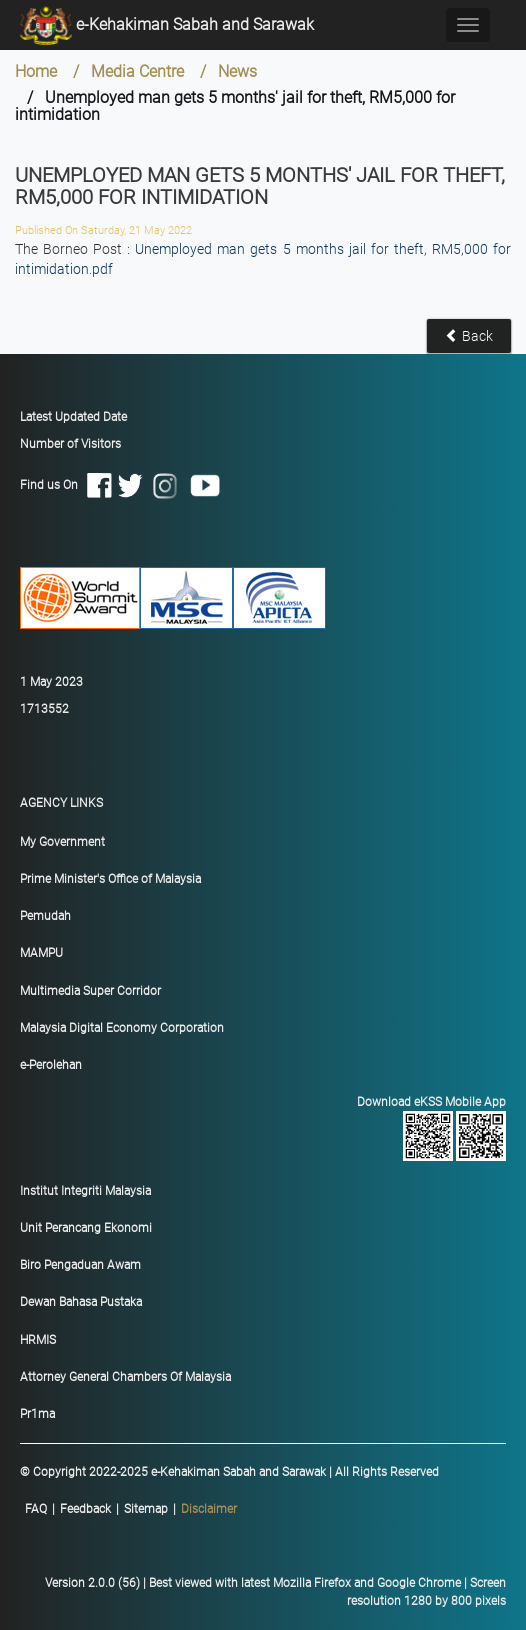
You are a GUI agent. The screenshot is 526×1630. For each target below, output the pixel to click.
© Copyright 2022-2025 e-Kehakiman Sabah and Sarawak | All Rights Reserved (229, 1472)
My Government (62, 842)
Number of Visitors (70, 444)
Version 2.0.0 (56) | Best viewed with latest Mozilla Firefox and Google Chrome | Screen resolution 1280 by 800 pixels (275, 1591)
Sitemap (146, 1509)
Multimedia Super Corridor (90, 991)
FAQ (36, 1509)
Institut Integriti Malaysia (85, 1191)
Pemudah (45, 916)
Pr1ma (37, 1414)
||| (131, 1509)
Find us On (121, 485)
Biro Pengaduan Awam (80, 1265)
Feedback (85, 1509)
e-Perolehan (51, 1065)
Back (469, 336)
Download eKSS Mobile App (268, 1128)
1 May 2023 (51, 682)
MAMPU (41, 953)
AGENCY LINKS (61, 803)
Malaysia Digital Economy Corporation (122, 1028)
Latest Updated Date (73, 417)
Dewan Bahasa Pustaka (81, 1302)
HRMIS (38, 1340)
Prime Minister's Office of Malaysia (110, 879)
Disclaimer (209, 1509)
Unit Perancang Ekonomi (86, 1228)
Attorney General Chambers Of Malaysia (125, 1377)
